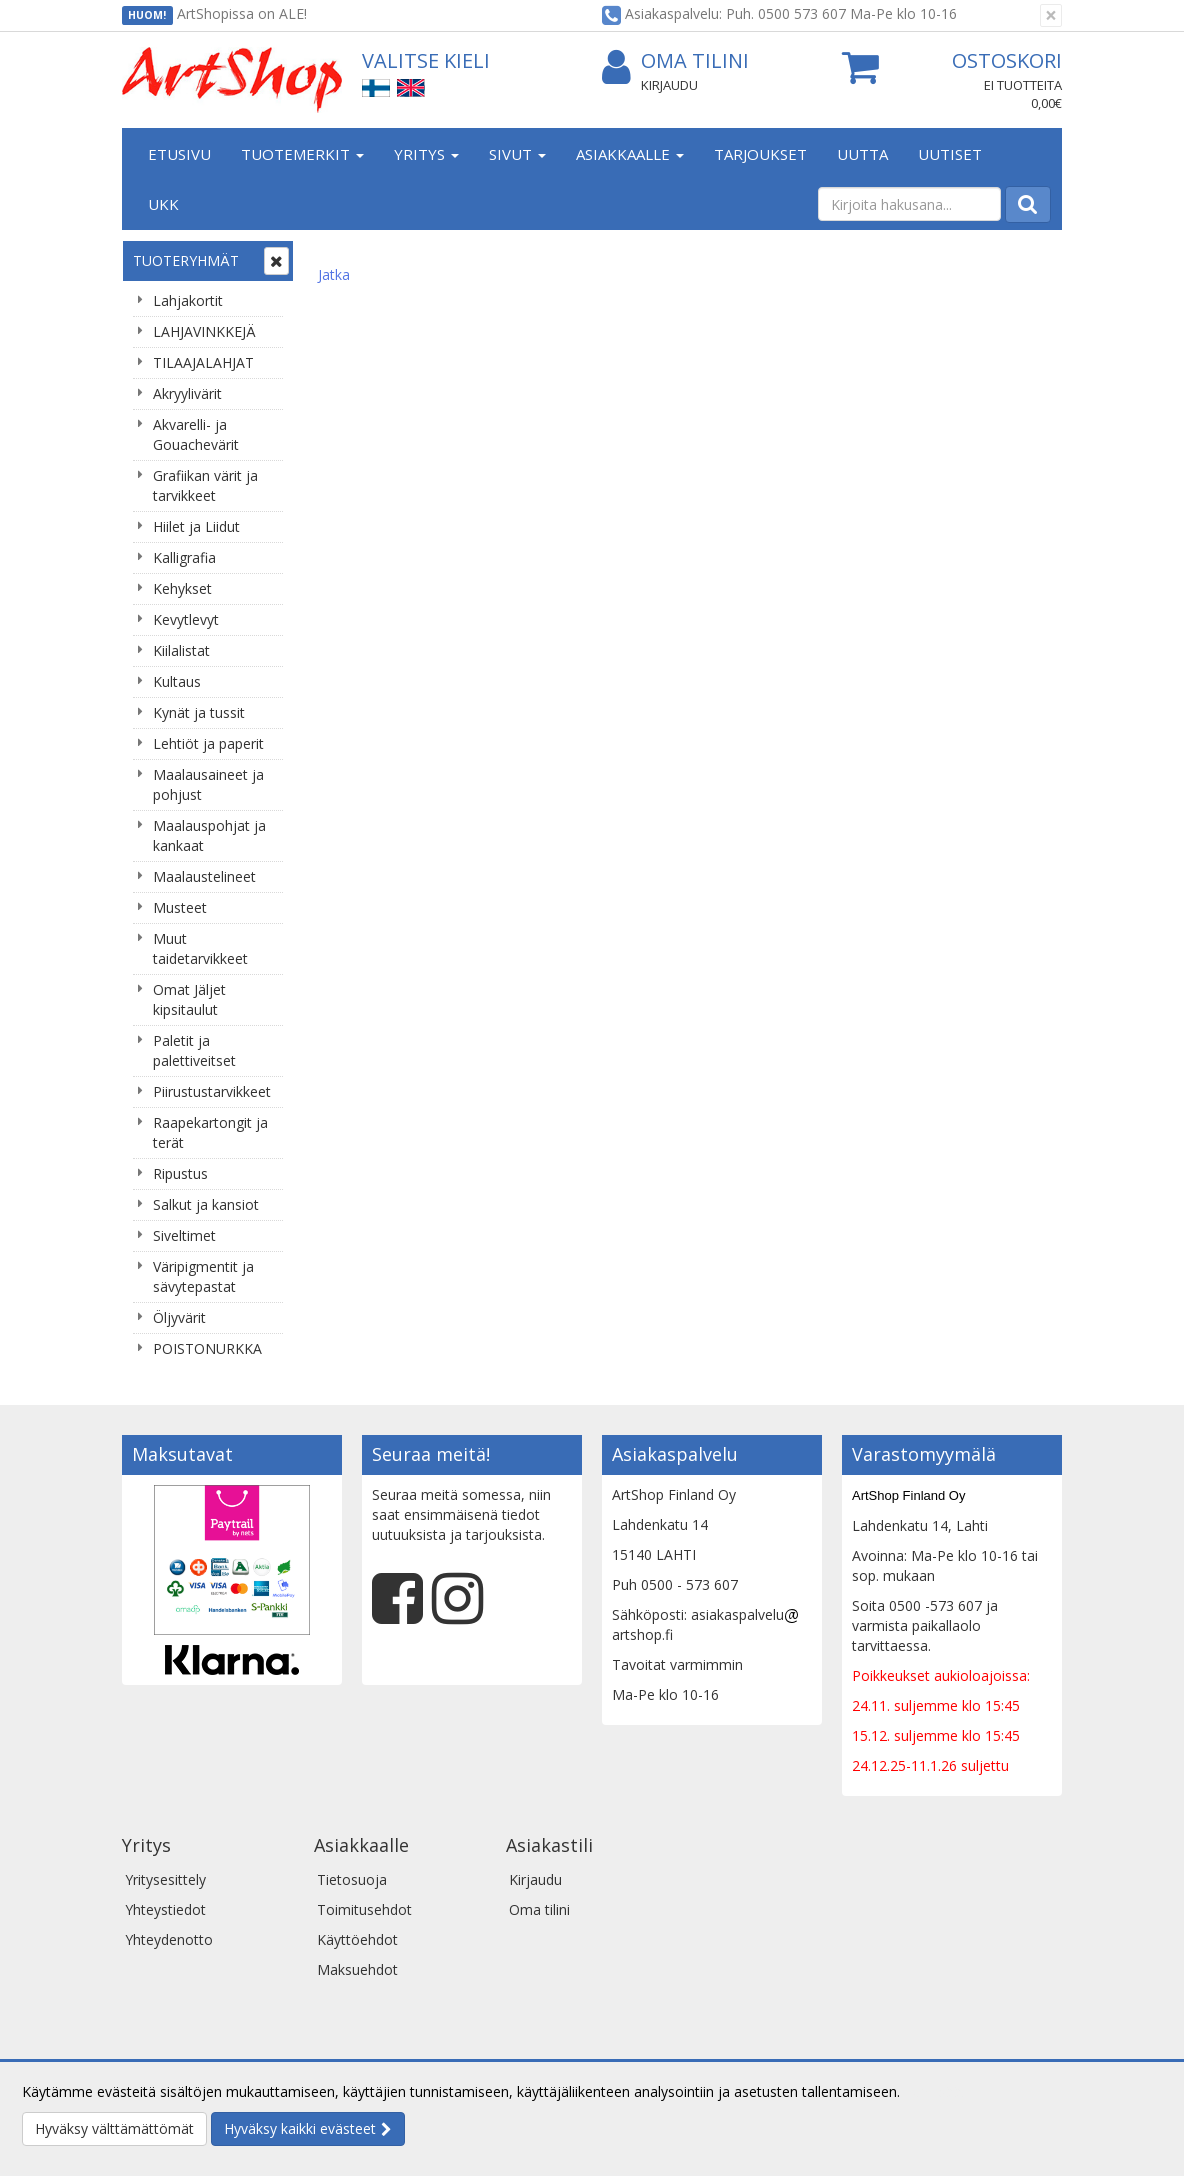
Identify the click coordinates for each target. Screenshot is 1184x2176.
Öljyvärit (179, 1317)
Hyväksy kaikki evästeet (300, 2128)
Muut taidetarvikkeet (200, 948)
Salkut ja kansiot (206, 1204)
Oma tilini (675, 61)
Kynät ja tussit (199, 712)
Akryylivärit (187, 393)
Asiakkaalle (630, 154)
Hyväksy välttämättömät (114, 2128)
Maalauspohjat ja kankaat (209, 835)
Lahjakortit (188, 300)
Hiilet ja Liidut (196, 526)
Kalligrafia (184, 557)
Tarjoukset (760, 154)
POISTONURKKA (207, 1348)
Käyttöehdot (357, 1939)
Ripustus (180, 1173)
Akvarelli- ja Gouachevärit (196, 434)
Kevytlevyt (186, 619)
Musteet (180, 907)
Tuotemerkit (302, 154)
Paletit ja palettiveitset (194, 1050)
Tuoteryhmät (186, 260)
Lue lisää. (934, 2091)
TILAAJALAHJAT (203, 362)
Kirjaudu (669, 85)
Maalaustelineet (204, 876)
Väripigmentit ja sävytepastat (203, 1276)
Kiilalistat (181, 650)
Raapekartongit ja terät (210, 1132)
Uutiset (950, 154)
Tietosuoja (352, 1879)
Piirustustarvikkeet (212, 1091)
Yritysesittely (165, 1879)
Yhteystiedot (165, 1909)
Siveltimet (184, 1235)
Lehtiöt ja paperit (208, 743)
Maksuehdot (357, 1969)
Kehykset (182, 588)
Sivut (517, 154)
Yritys (426, 154)
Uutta (862, 154)
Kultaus (177, 681)
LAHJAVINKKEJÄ (204, 331)
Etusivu (179, 154)
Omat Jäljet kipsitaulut (189, 999)
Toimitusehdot (364, 1909)
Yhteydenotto (169, 1939)
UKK (163, 204)
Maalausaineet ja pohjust (208, 784)
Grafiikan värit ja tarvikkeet (205, 485)
